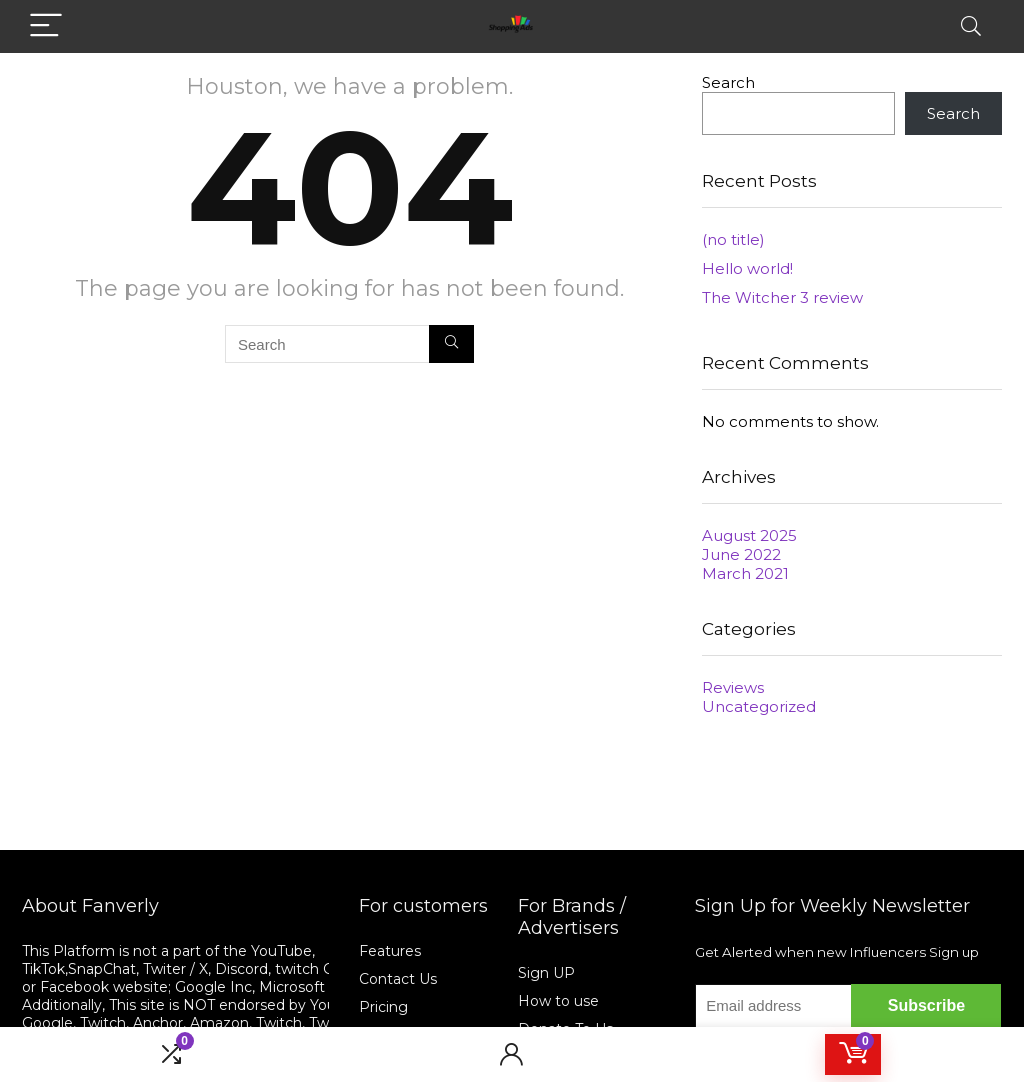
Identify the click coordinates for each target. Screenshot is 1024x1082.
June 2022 (741, 554)
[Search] (971, 26)
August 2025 (749, 535)
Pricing (383, 1007)
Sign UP (546, 973)
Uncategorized (759, 706)
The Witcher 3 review (782, 297)
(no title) (733, 239)
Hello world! (747, 268)
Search (728, 82)
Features (390, 951)
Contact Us (398, 979)
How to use (558, 1001)
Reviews (733, 687)
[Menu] (46, 26)
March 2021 (745, 573)
